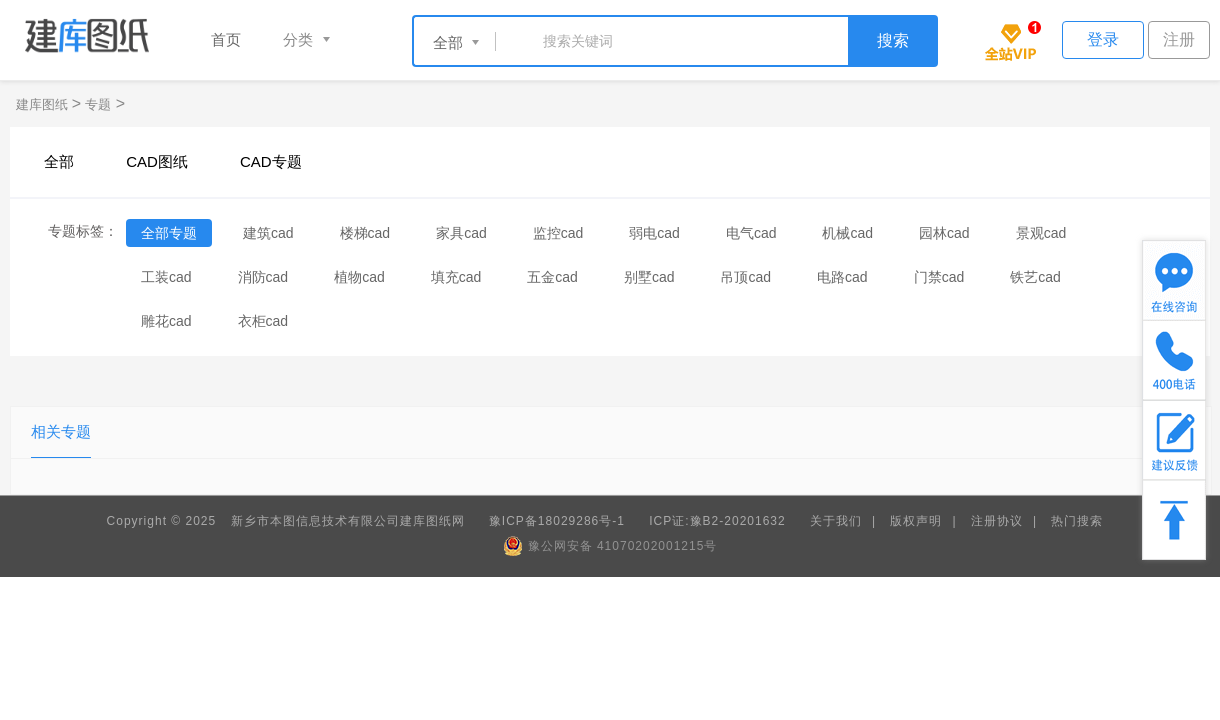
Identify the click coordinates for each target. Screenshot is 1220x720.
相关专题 (61, 431)
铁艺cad (1035, 277)
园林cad (944, 233)
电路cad (842, 277)
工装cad (166, 277)
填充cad (456, 277)
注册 (1179, 39)
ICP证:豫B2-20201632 (717, 521)
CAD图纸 (157, 161)
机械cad (847, 233)
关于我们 (836, 521)
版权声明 (916, 521)
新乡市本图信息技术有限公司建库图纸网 (348, 521)
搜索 (893, 40)
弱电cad (654, 233)
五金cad (552, 277)
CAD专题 (271, 161)
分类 (298, 39)
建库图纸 (44, 104)
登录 (1103, 39)
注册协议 (997, 521)
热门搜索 (1077, 521)
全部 (59, 161)
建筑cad (268, 233)
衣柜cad (263, 321)
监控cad (558, 233)
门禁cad (939, 277)
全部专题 (169, 233)
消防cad (263, 277)
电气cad (751, 233)
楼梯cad (365, 233)
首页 (226, 39)
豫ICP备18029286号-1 (557, 521)
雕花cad (166, 321)
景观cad (1041, 233)
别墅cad (649, 277)
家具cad (461, 233)
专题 (98, 104)
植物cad (359, 277)
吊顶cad (745, 277)
